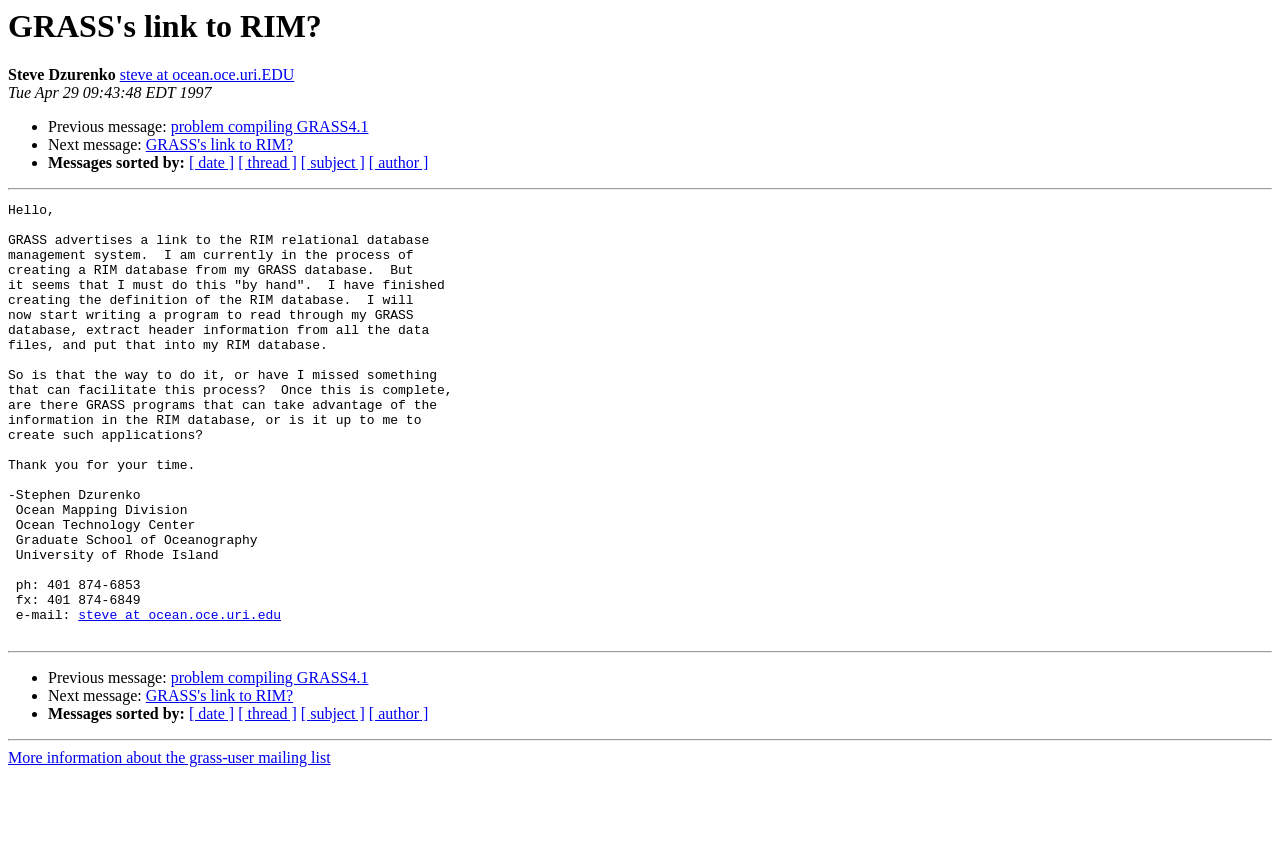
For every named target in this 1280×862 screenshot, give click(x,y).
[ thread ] (267, 162)
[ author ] (399, 162)
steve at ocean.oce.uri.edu (179, 698)
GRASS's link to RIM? (219, 144)
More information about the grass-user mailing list (169, 844)
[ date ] (211, 162)
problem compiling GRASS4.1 (270, 126)
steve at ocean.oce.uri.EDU (207, 74)
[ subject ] (333, 162)
